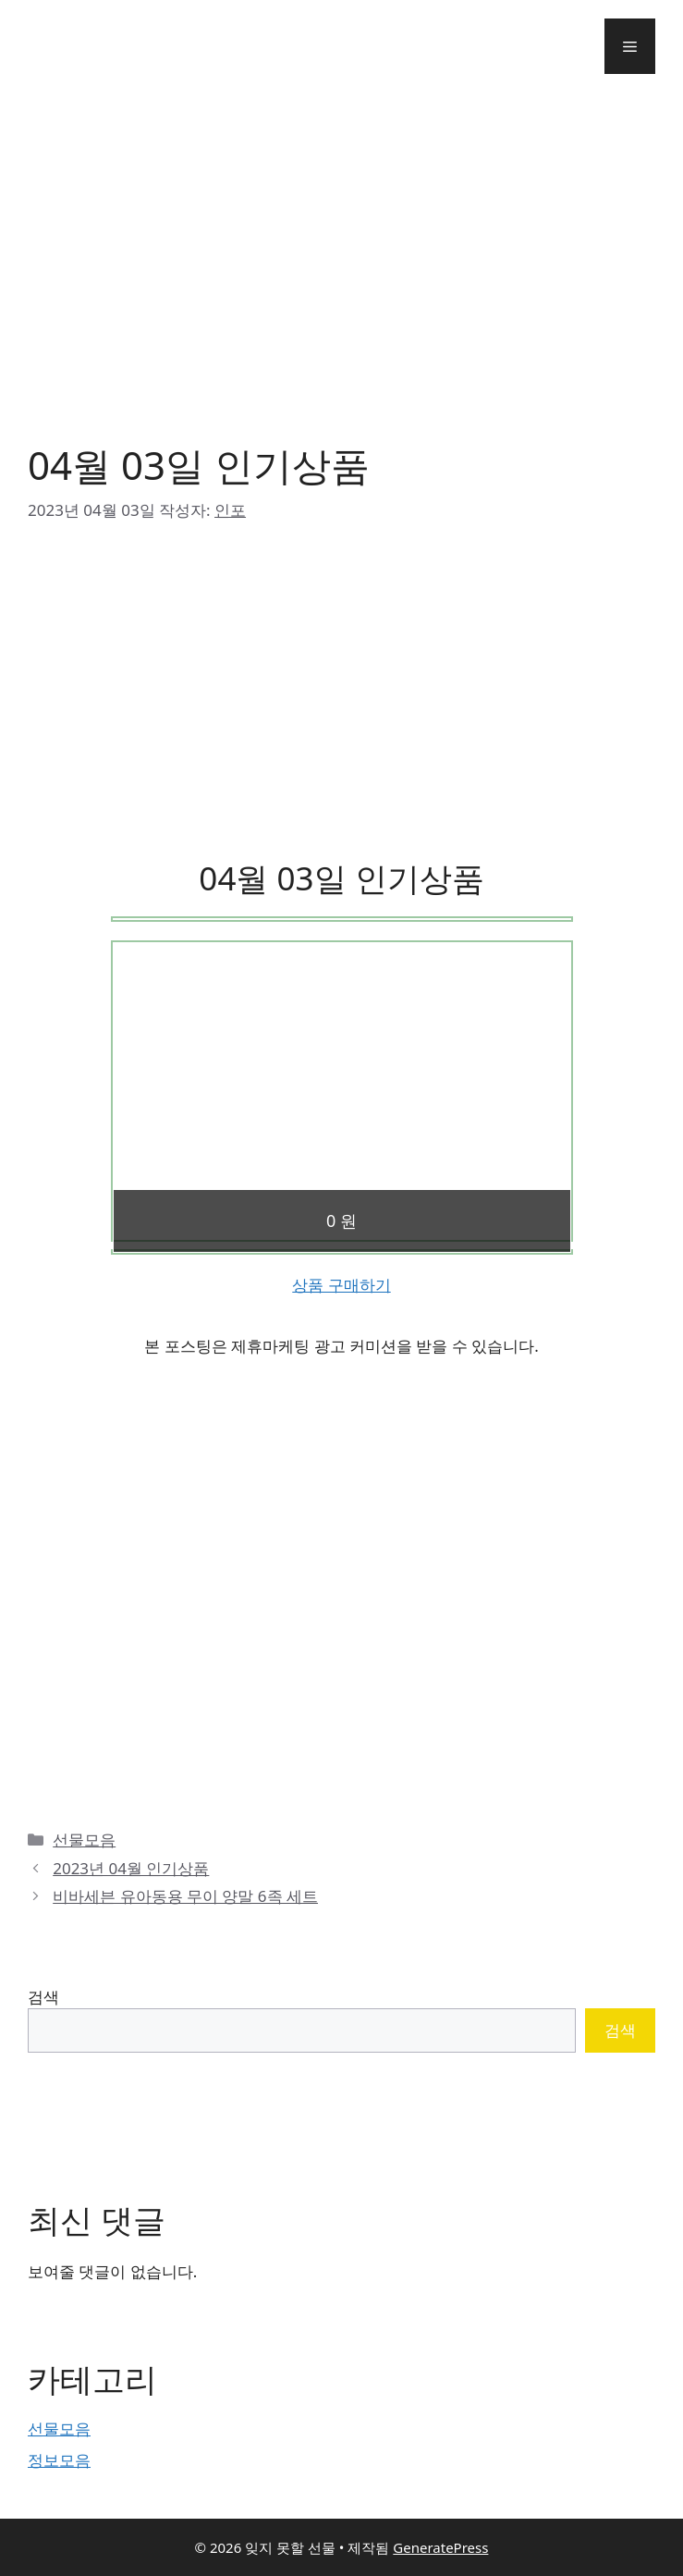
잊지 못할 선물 (103, 46)
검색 (43, 1996)
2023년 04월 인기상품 (131, 1868)
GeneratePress (440, 2547)
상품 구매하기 (341, 1284)
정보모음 (59, 2460)
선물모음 (84, 1839)
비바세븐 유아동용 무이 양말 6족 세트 (185, 1896)
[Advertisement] (341, 258)
